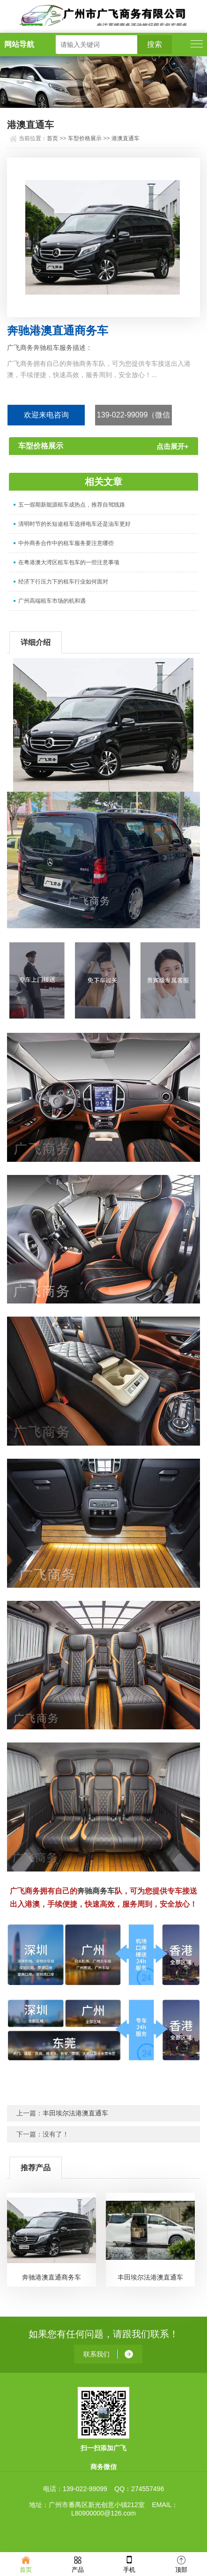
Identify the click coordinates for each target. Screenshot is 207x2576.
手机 (129, 2563)
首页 (52, 138)
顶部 (181, 2563)
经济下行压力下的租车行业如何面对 (63, 581)
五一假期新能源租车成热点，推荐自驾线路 (71, 504)
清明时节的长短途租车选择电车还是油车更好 (74, 524)
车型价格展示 (85, 138)
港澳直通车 (125, 138)
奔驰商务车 (96, 1891)
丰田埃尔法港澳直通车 (75, 2113)
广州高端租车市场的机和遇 (52, 601)
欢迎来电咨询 (46, 415)
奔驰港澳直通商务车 (51, 2277)
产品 (78, 2563)
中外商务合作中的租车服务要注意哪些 (66, 543)
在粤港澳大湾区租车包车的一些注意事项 (68, 562)
